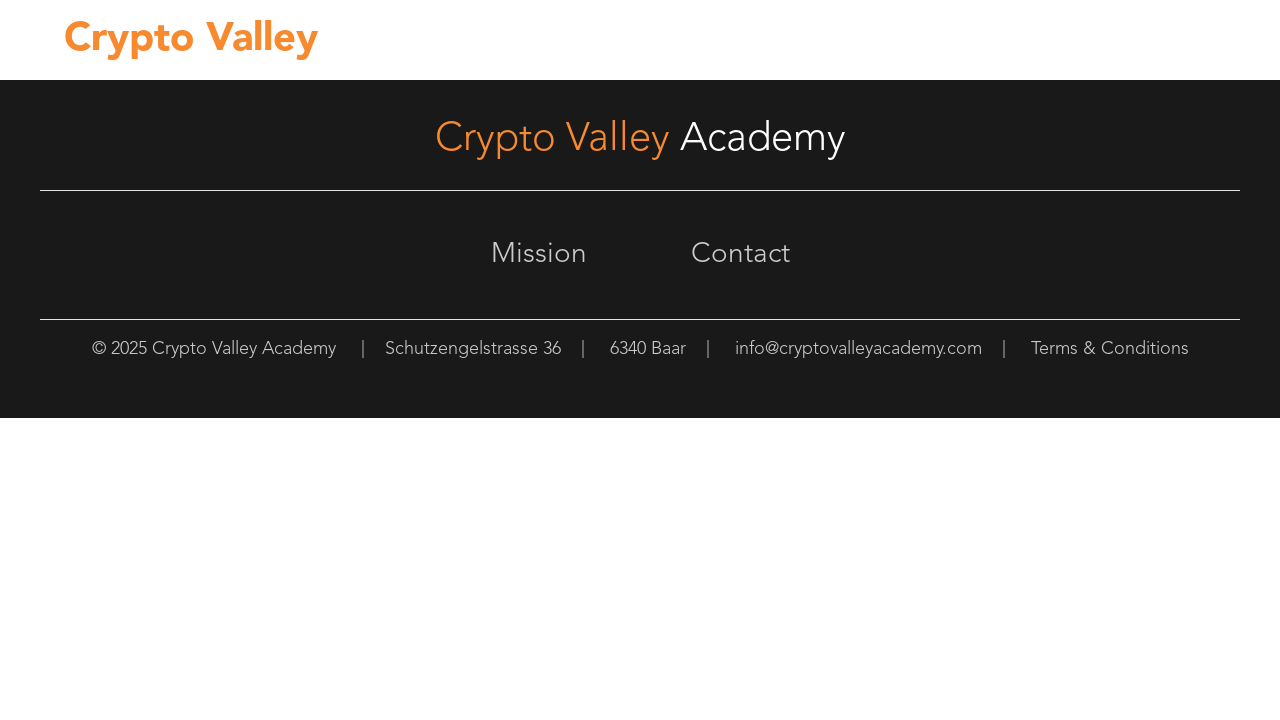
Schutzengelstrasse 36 (473, 349)
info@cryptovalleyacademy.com (858, 349)
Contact (740, 255)
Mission (539, 255)
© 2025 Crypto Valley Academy (214, 349)
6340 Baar (648, 349)
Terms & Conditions (1110, 349)
